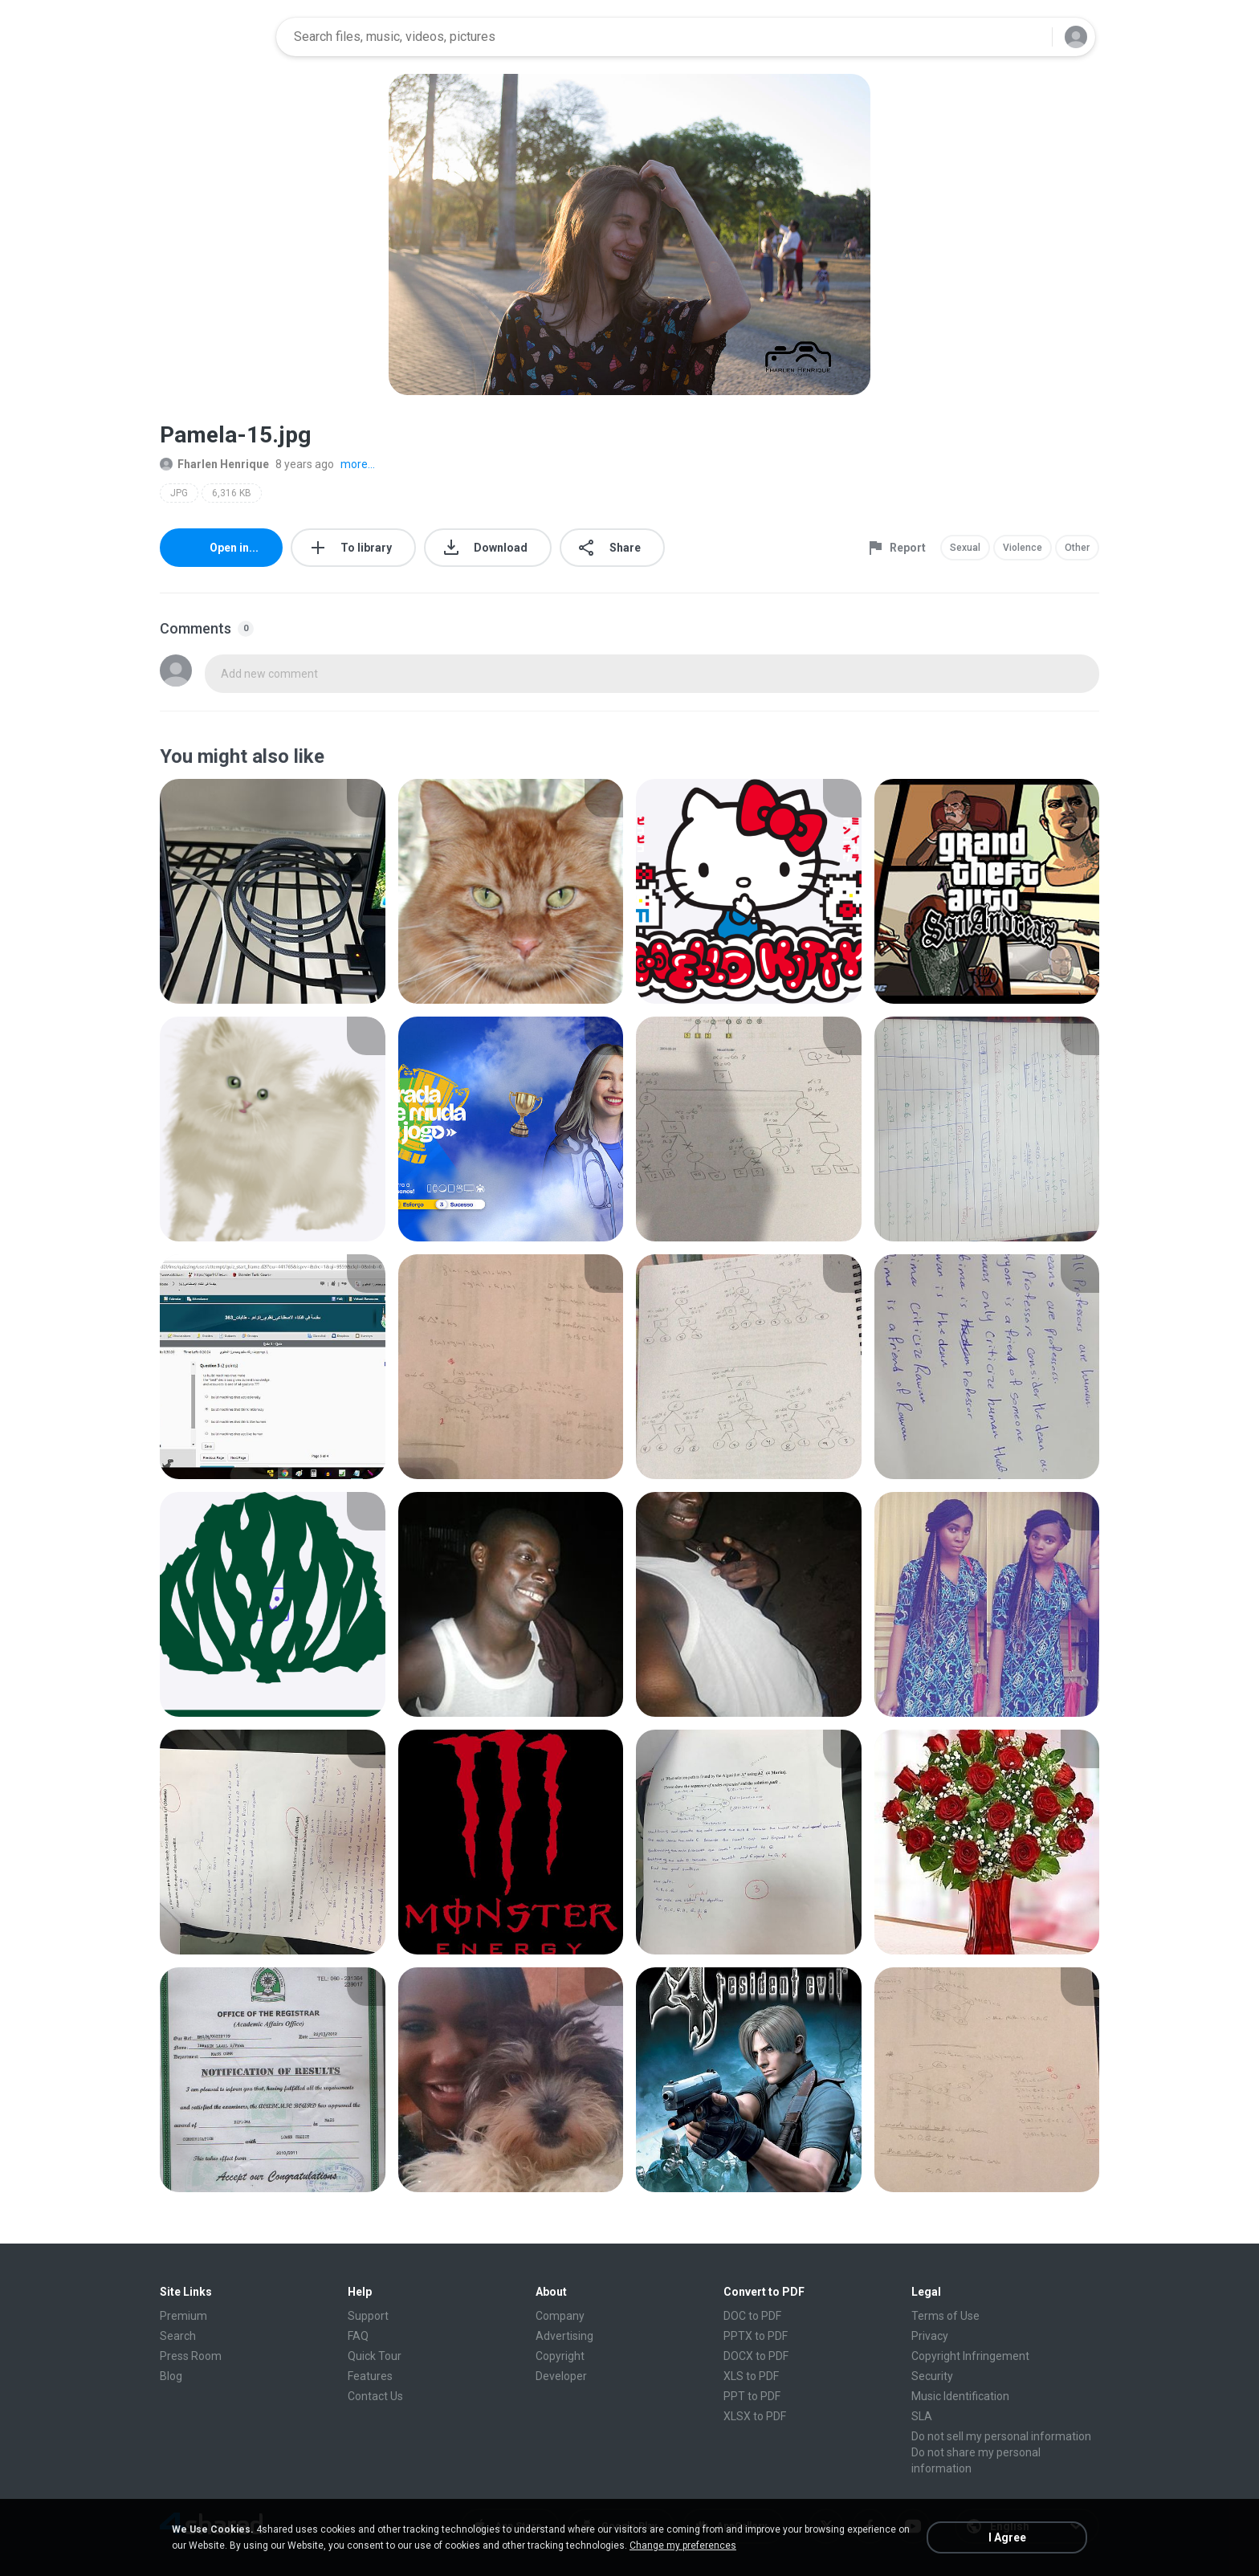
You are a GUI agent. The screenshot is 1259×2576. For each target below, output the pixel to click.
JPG (179, 493)
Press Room (191, 2356)
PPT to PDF (751, 2396)
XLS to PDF (751, 2376)
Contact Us (375, 2396)
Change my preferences (683, 2545)
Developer (561, 2376)
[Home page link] (212, 37)
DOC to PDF (752, 2315)
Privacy (929, 2335)
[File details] (272, 891)
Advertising (564, 2335)
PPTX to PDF (755, 2335)
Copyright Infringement (970, 2356)
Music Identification (960, 2396)
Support (368, 2315)
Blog (171, 2376)
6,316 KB (231, 493)
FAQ (358, 2335)
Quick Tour (374, 2356)
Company (560, 2315)
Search (178, 2335)
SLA (921, 2416)
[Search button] (1030, 37)
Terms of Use (945, 2315)
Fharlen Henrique (214, 464)
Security (932, 2376)
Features (370, 2376)
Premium (183, 2315)
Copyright (560, 2356)
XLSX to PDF (754, 2416)
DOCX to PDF (755, 2356)
